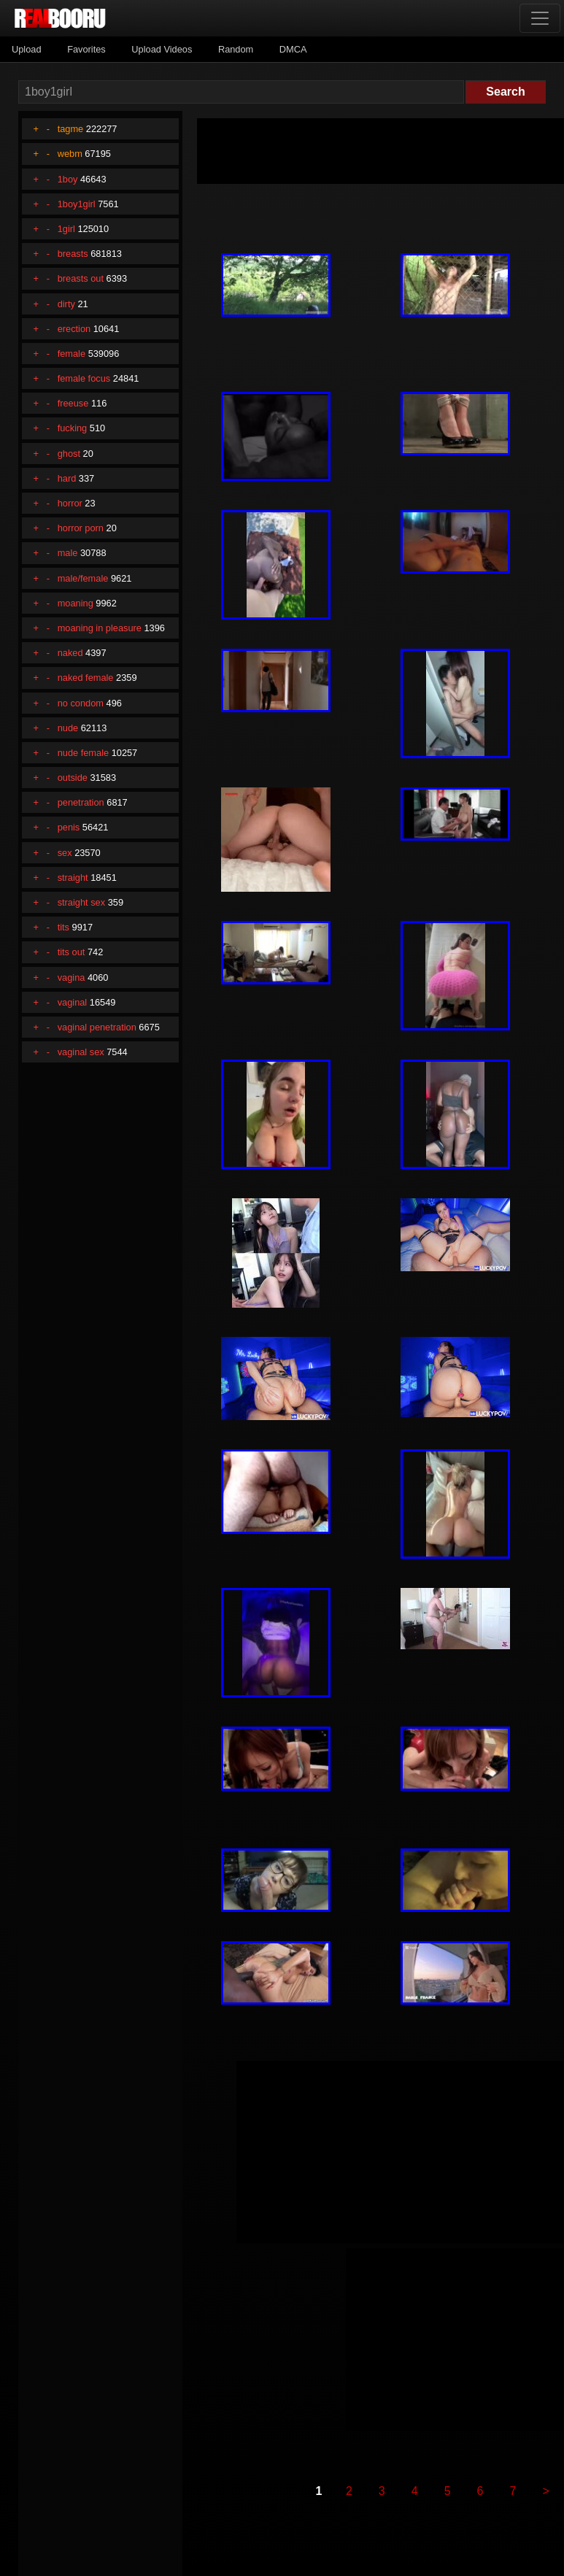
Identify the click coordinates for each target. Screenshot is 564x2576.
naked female (86, 677)
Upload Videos (161, 49)
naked (70, 652)
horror (70, 503)
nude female (83, 752)
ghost (69, 453)
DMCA (293, 49)
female (71, 353)
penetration (81, 802)
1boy (68, 179)
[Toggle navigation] (539, 18)
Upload (27, 49)
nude (68, 727)
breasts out (81, 278)
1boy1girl (77, 203)
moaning (75, 603)
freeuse (73, 403)
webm (70, 153)
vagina (71, 977)
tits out (71, 951)
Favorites (86, 49)
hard (67, 478)
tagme (71, 128)
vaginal (73, 1002)
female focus (84, 378)
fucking (73, 428)
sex (65, 852)
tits (63, 927)
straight (73, 877)
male (68, 552)
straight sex (81, 902)
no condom (81, 703)
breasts (73, 253)
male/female (83, 578)
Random (235, 49)
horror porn (81, 527)
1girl (66, 228)
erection (74, 328)
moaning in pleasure (100, 627)
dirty (66, 303)
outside (73, 777)
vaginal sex (81, 1051)
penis (69, 827)
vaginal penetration (97, 1027)
